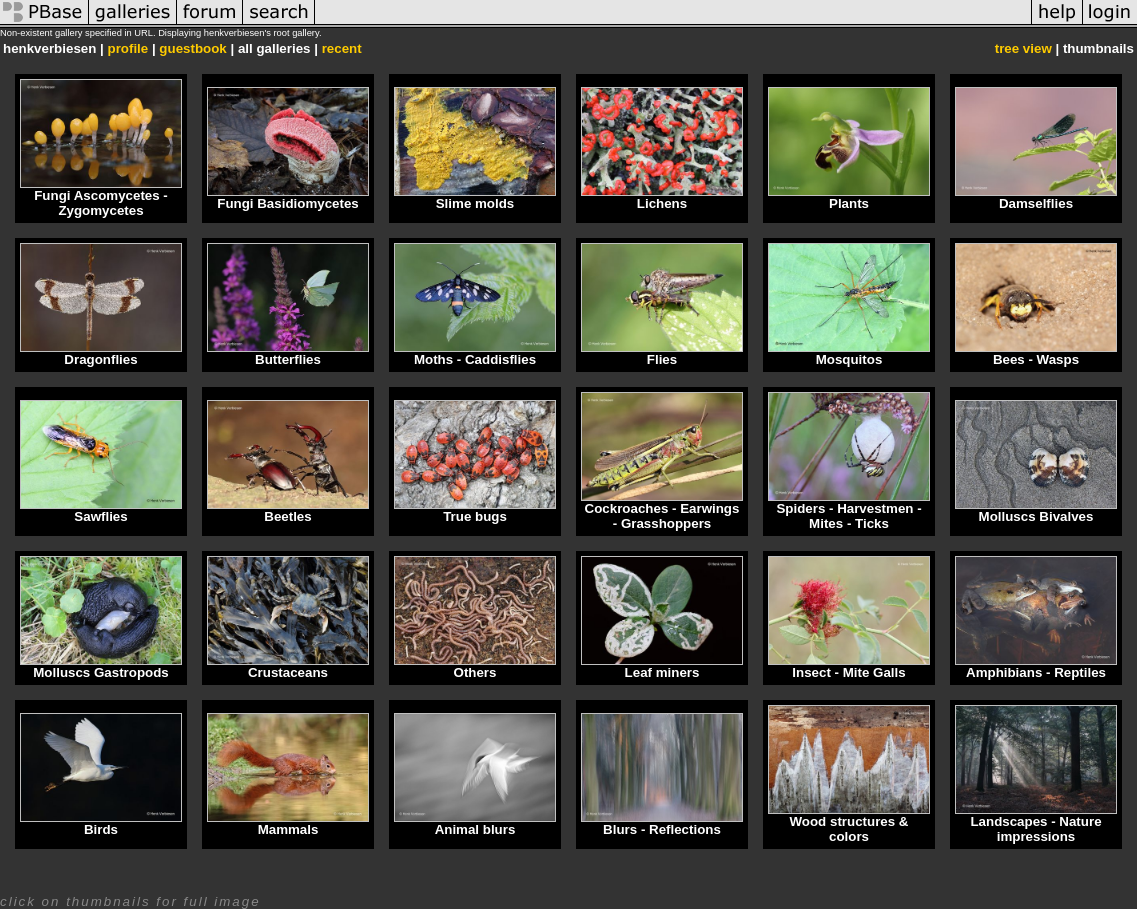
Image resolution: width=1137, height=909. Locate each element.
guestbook (192, 48)
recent (342, 48)
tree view (1023, 48)
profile (127, 48)
